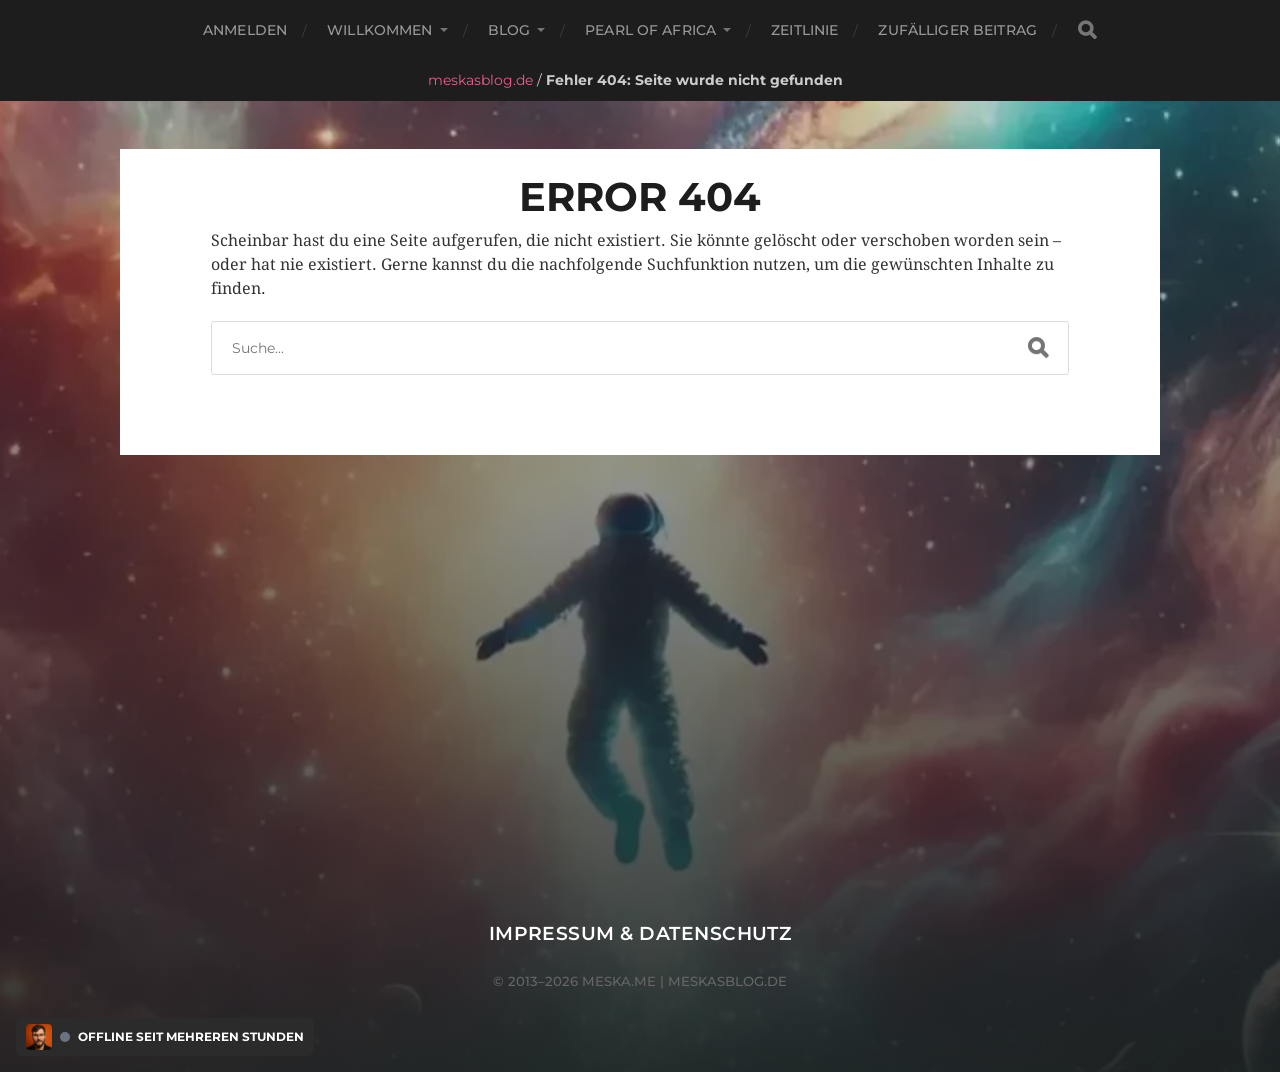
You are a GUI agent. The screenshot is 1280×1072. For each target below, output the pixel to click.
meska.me (619, 981)
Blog (509, 30)
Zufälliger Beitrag (957, 30)
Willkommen (379, 30)
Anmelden (245, 30)
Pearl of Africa (650, 30)
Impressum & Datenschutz (640, 933)
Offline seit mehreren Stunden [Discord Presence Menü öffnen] (191, 1037)
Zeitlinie (804, 30)
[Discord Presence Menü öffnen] (39, 1037)
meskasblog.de (480, 80)
